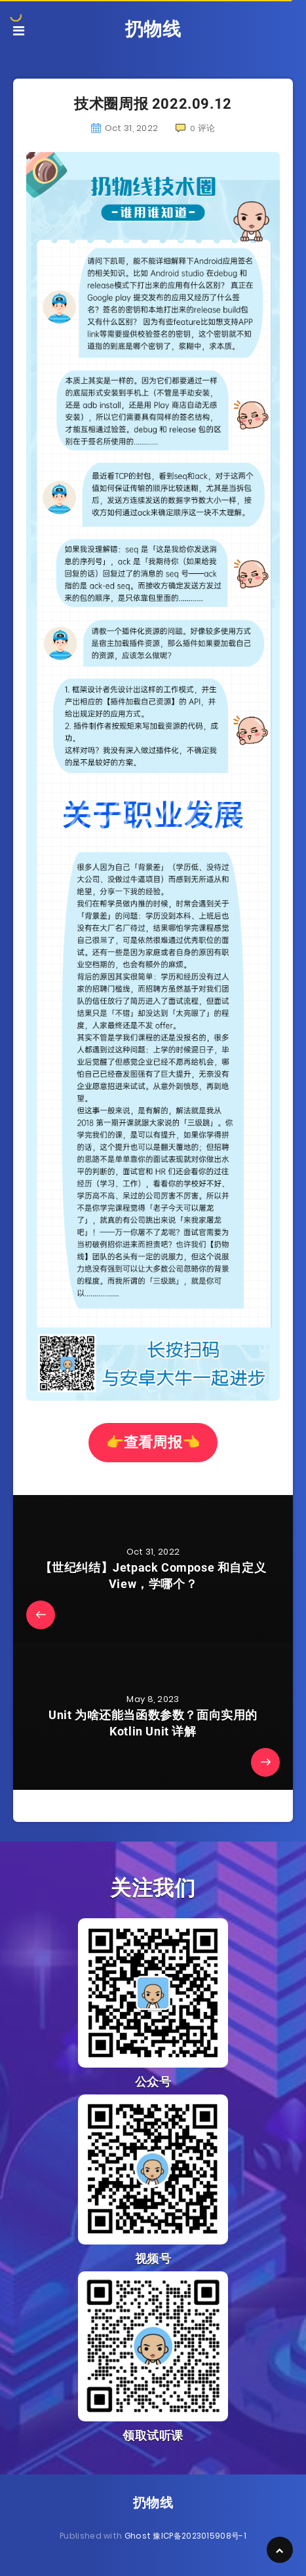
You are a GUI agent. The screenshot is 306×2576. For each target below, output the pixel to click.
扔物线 (153, 29)
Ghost (137, 2535)
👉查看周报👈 (153, 1442)
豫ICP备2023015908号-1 (199, 2535)
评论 (196, 128)
